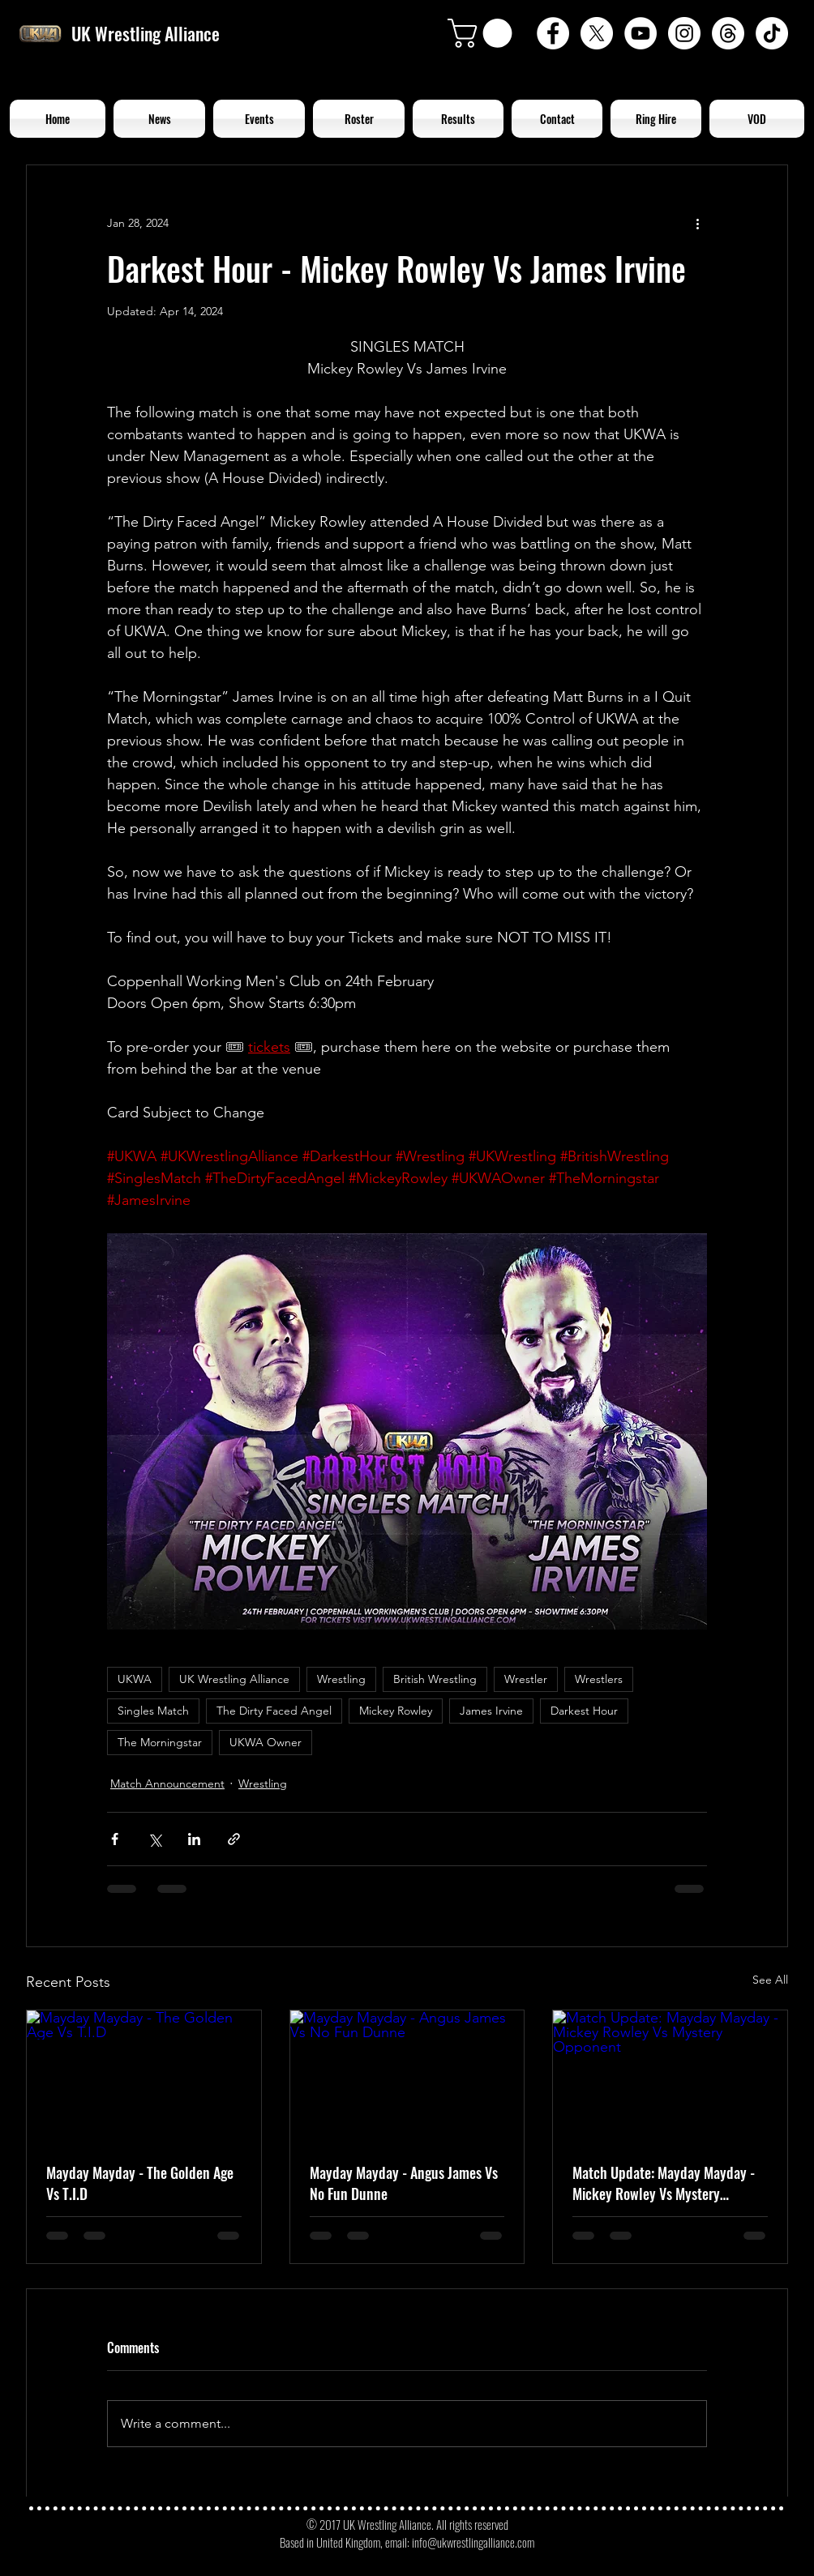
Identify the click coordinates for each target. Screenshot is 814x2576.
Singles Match (153, 1710)
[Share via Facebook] (114, 1839)
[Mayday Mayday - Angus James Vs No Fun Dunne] (407, 2076)
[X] (597, 33)
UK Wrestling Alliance (234, 1679)
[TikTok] (772, 33)
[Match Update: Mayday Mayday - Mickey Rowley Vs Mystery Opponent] (670, 2076)
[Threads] (728, 33)
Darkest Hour (584, 1710)
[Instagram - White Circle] (684, 33)
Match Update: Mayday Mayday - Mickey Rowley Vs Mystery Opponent (663, 2183)
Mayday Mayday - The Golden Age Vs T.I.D (139, 2183)
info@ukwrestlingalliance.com (473, 2542)
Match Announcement (167, 1783)
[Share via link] (234, 1839)
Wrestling (341, 1679)
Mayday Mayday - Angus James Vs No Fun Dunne (404, 2183)
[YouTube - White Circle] (640, 33)
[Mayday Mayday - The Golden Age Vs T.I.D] (144, 2076)
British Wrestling (435, 1679)
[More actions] (697, 223)
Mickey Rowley (395, 1710)
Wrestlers (599, 1679)
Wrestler (525, 1679)
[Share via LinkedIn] (194, 1839)
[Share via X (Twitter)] (154, 1839)
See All (770, 1979)
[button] (483, 33)
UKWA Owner (265, 1742)
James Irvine (491, 1710)
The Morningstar (160, 1742)
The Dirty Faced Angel (274, 1710)
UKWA (135, 1679)
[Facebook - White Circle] (553, 33)
